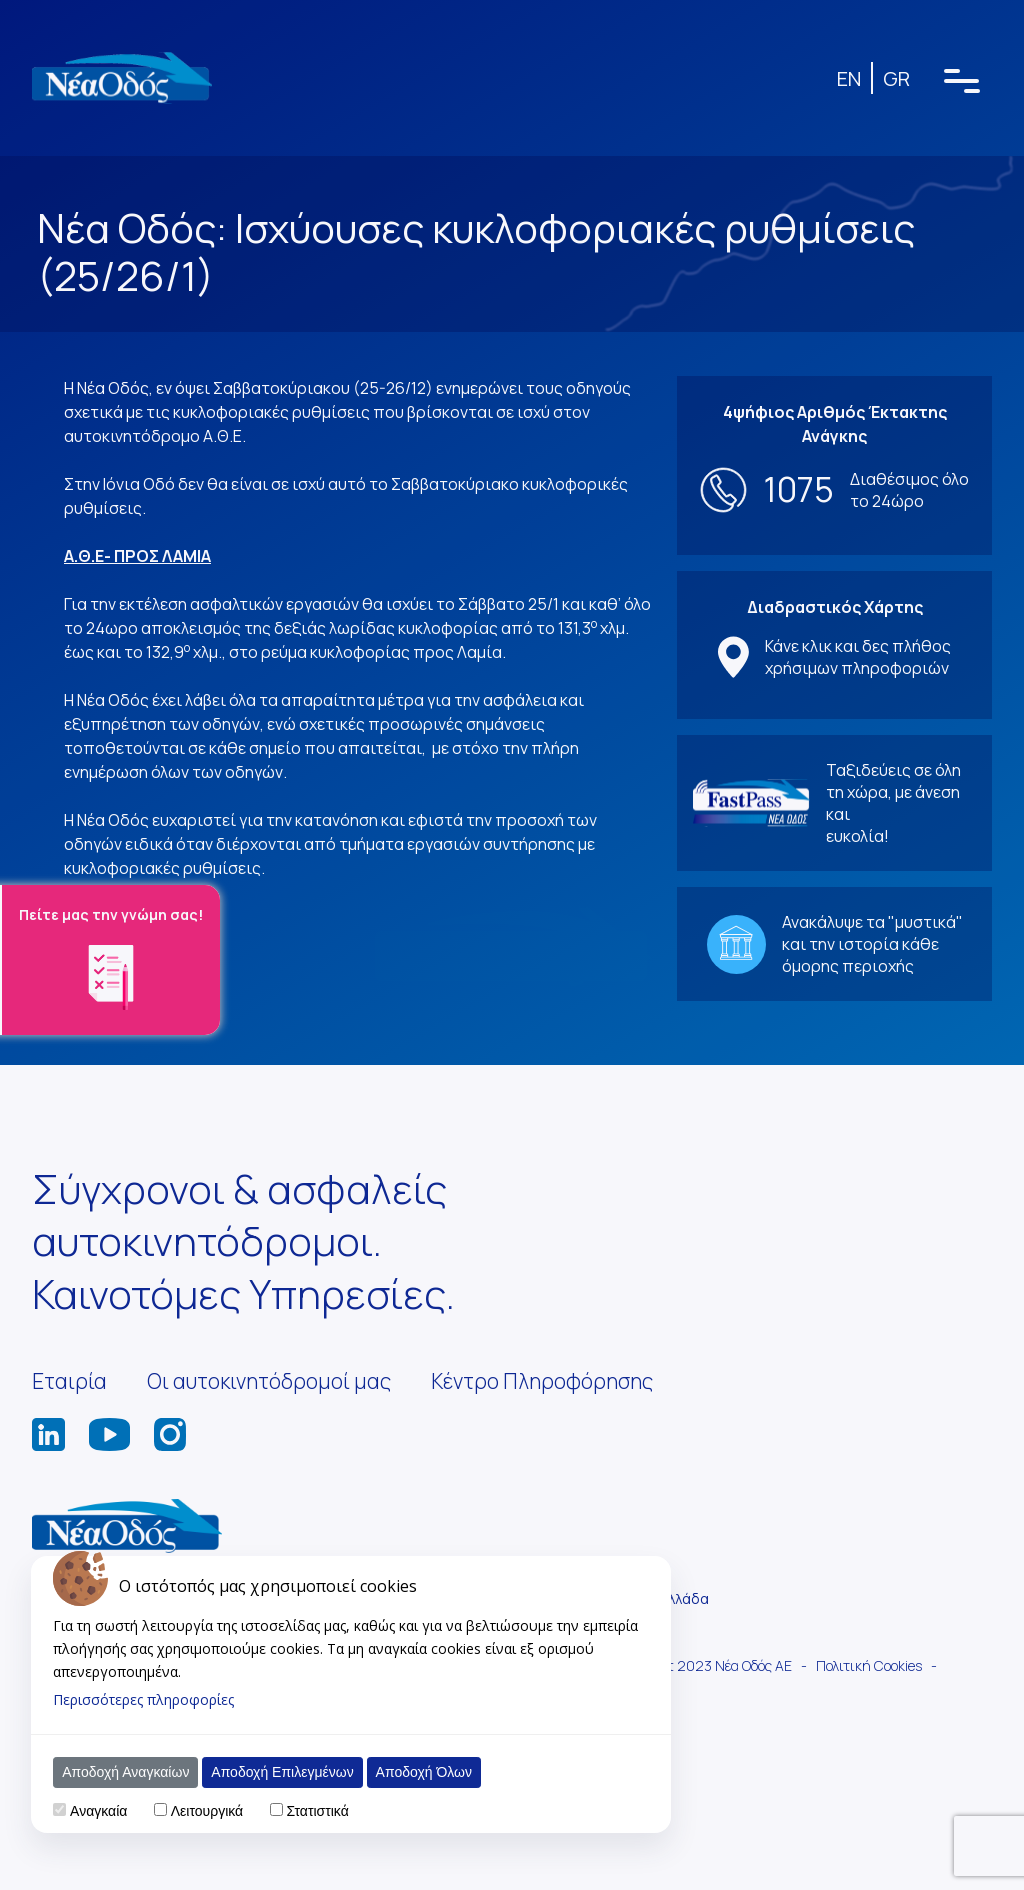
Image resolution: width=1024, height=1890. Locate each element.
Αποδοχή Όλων (424, 1772)
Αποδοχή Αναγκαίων (125, 1772)
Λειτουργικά (207, 1811)
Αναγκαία (98, 1811)
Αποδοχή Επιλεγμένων (282, 1772)
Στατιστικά (317, 1811)
